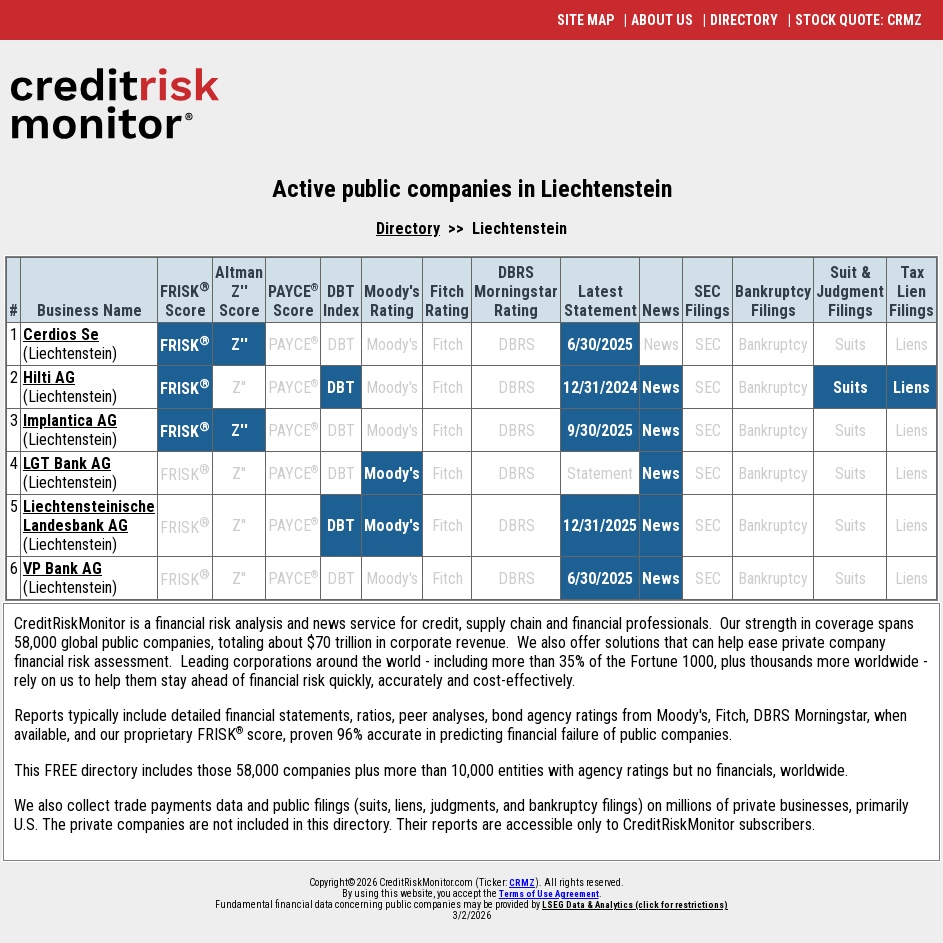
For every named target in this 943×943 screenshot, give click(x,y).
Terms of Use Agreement (549, 894)
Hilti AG (49, 377)
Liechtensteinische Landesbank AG (89, 516)
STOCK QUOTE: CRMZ (858, 20)
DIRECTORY (744, 20)
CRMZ (522, 883)
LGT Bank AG (67, 463)
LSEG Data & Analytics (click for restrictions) (635, 905)
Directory (408, 228)
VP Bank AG (62, 568)
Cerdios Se (61, 334)
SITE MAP (585, 20)
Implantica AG (70, 420)
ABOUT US (662, 20)
